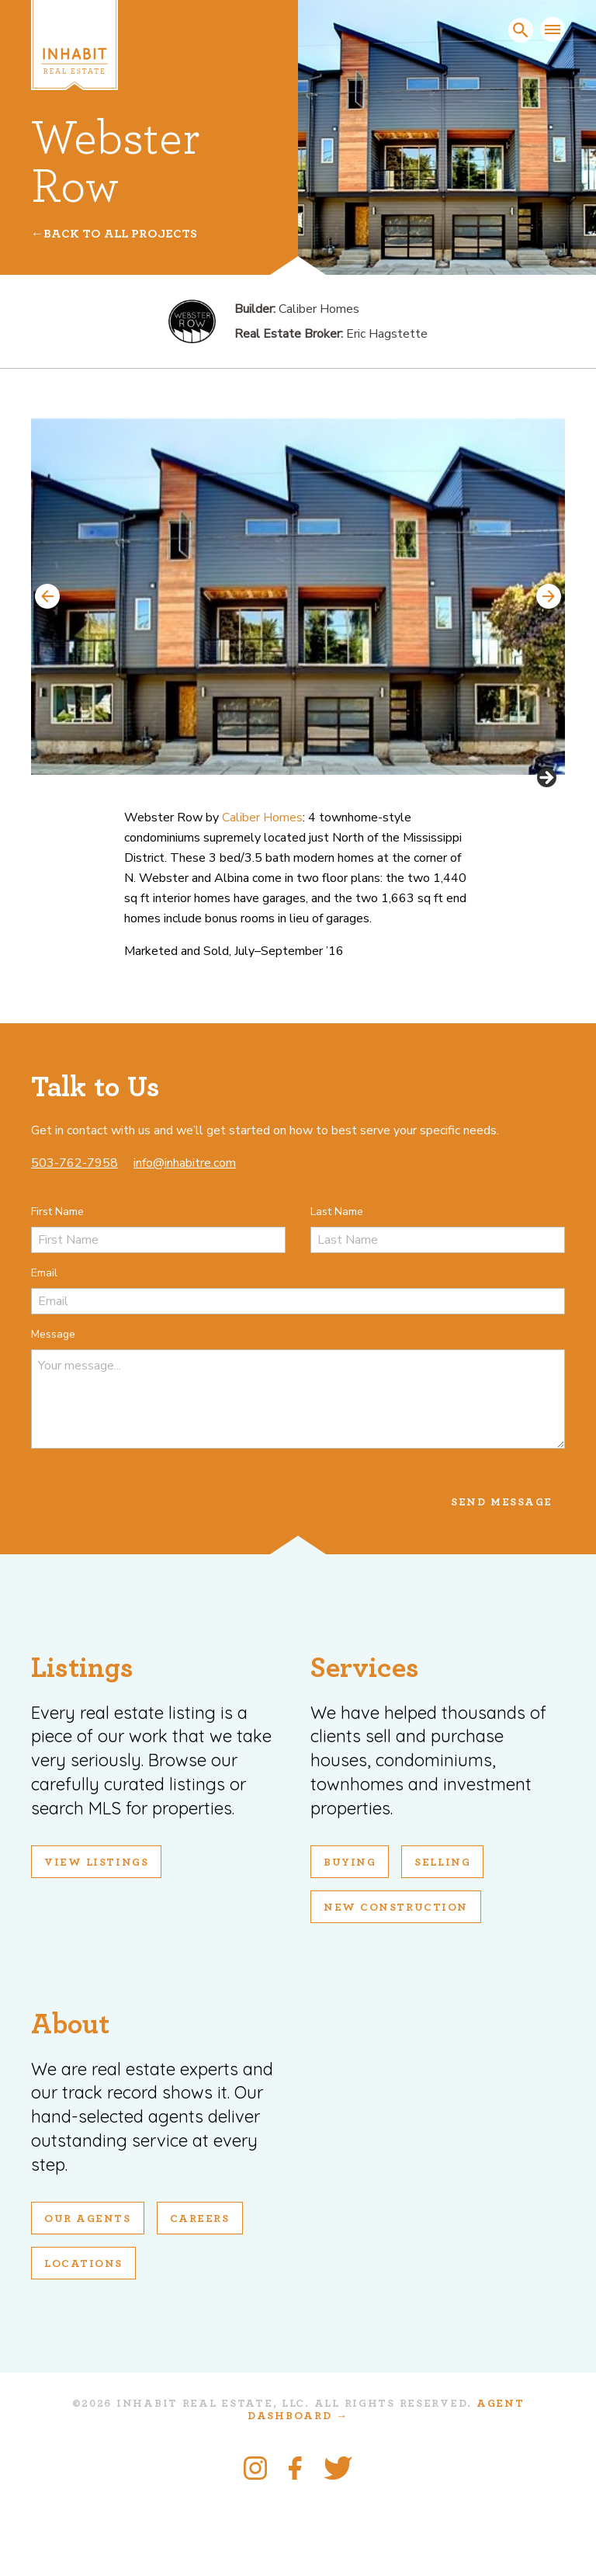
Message (53, 1411)
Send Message (502, 1579)
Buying (350, 1940)
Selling (442, 1940)
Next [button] (548, 596)
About (70, 2102)
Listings (82, 1745)
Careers (200, 2296)
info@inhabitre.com (184, 1240)
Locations (83, 2341)
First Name (57, 1289)
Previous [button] (47, 596)
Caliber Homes (262, 895)
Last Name (336, 1289)
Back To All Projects (120, 233)
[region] (298, 639)
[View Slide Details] (298, 596)
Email (44, 1350)
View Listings (96, 1940)
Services (364, 1745)
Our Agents (87, 2296)
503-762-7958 (74, 1240)
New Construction (396, 1985)
